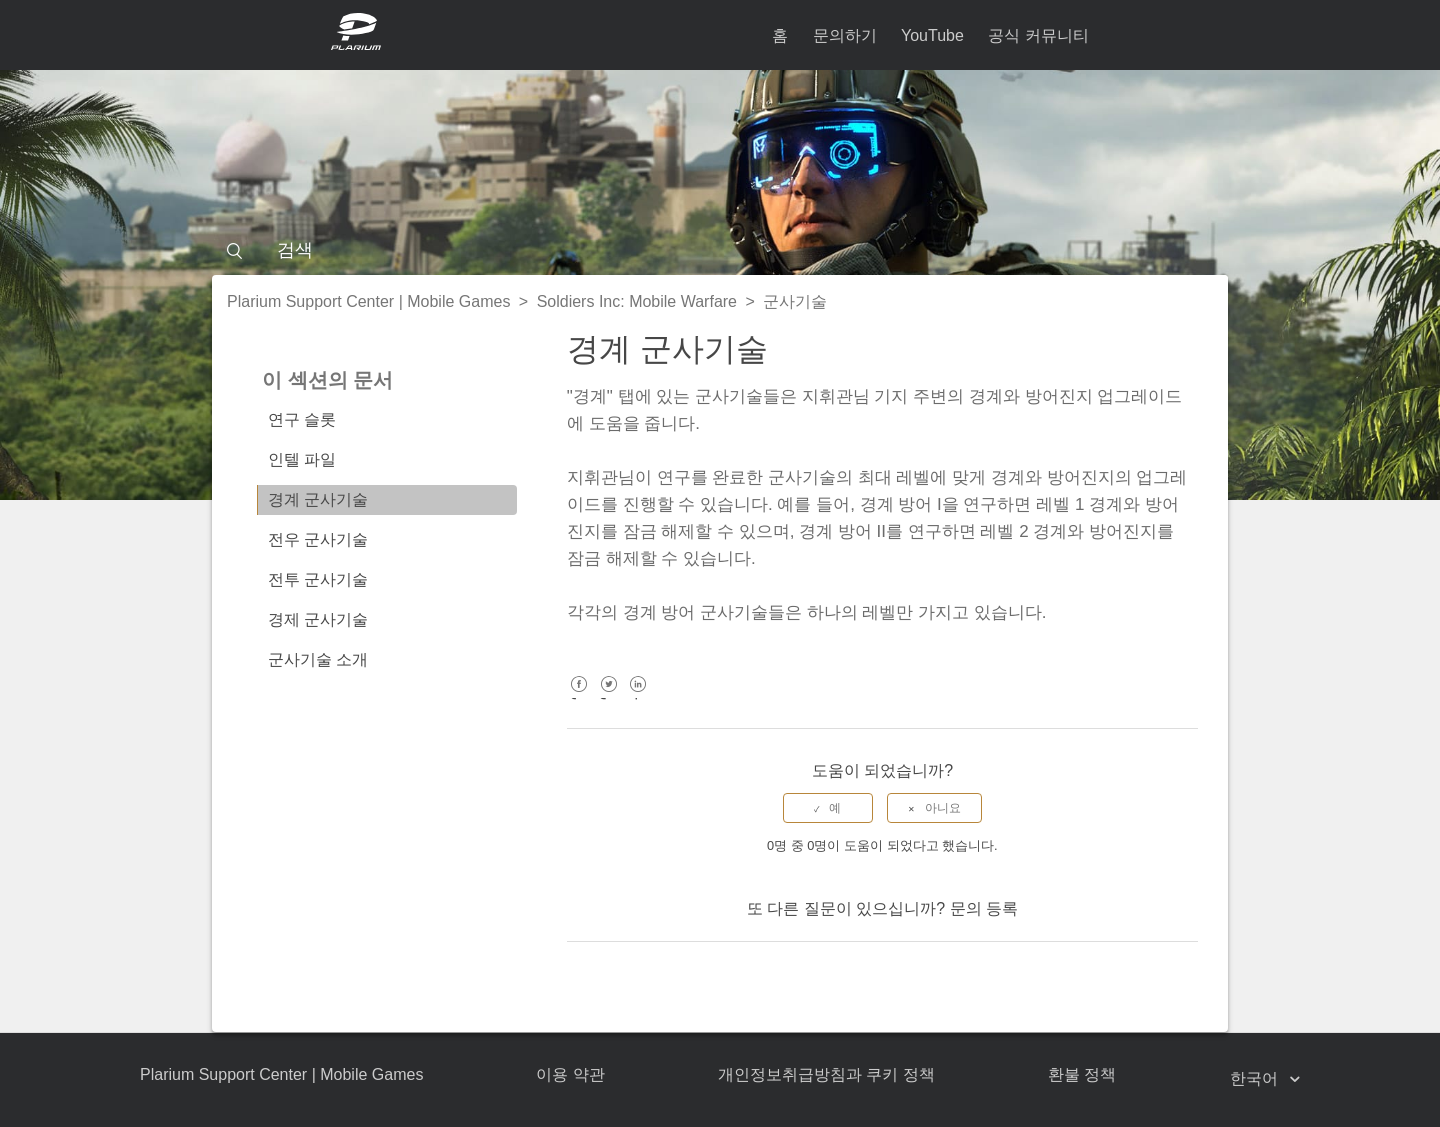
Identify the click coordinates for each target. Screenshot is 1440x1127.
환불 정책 (1082, 1074)
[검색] (720, 250)
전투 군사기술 (318, 579)
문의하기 (845, 35)
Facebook (579, 698)
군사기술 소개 (318, 659)
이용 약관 (570, 1074)
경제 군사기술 (318, 619)
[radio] (828, 808)
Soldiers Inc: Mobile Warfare (637, 301)
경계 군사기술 (318, 499)
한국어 (1256, 1078)
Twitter (608, 698)
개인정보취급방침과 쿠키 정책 (826, 1074)
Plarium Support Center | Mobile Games (368, 301)
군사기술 (795, 301)
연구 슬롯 (302, 419)
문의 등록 (984, 908)
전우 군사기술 (318, 539)
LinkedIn (638, 698)
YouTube (932, 35)
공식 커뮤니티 (1038, 35)
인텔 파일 (302, 459)
